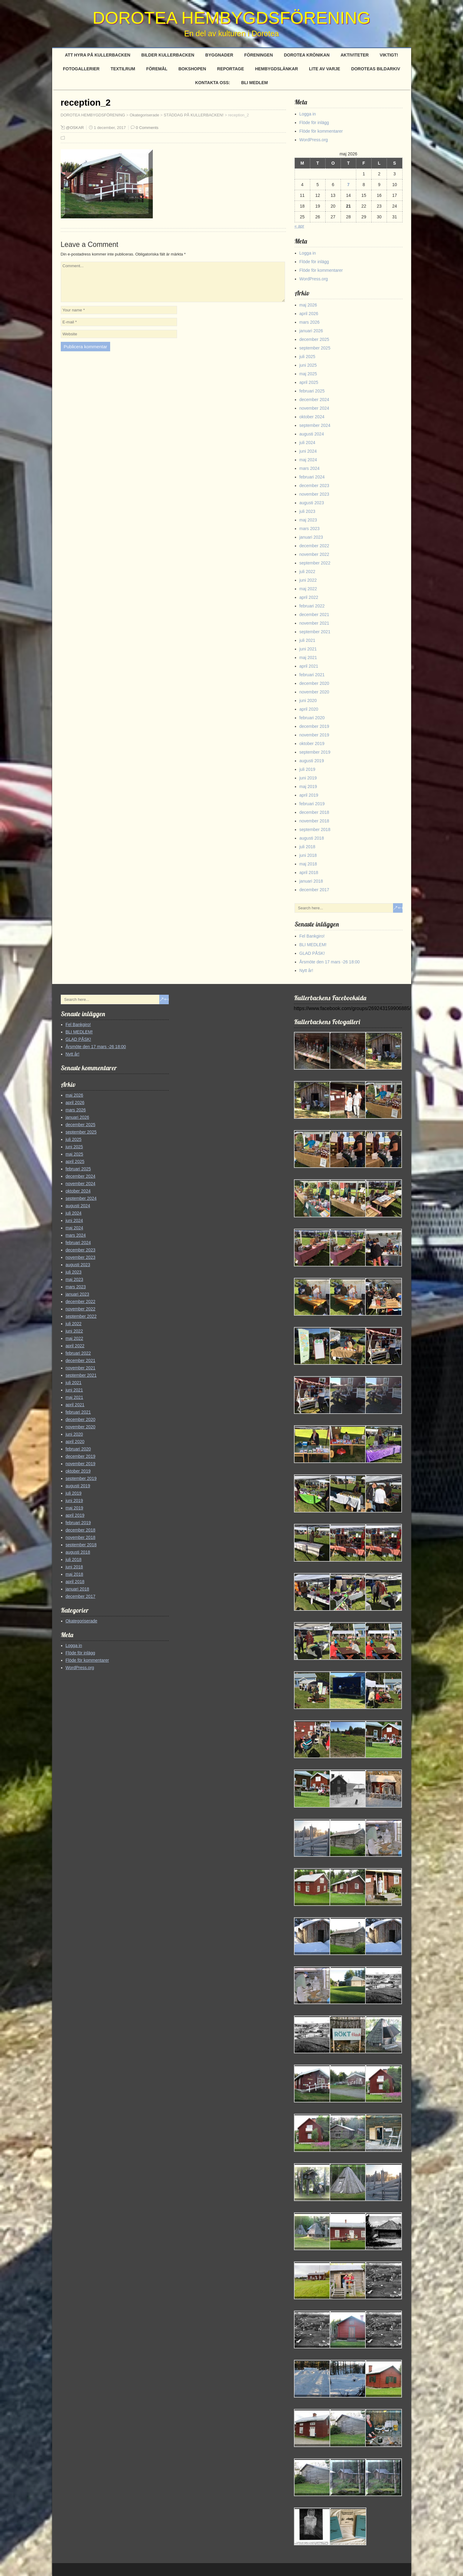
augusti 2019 (311, 760)
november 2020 (314, 691)
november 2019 (314, 734)
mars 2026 (309, 322)
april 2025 (308, 382)
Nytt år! (306, 970)
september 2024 (314, 425)
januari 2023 (311, 537)
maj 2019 (308, 786)
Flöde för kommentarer (321, 131)
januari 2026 (311, 330)
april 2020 (308, 709)
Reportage (230, 68)
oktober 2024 (312, 416)
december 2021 (314, 614)
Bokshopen (192, 68)
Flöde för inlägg (314, 122)
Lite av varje (324, 68)
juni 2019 (308, 777)
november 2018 (314, 820)
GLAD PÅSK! (312, 953)
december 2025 (314, 339)
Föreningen (258, 55)
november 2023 (314, 494)
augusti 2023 (311, 502)
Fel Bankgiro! (312, 936)
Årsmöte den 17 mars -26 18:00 (329, 961)
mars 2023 (309, 528)
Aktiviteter (355, 55)
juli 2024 (307, 442)
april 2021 (308, 666)
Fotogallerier (81, 68)
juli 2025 (307, 356)
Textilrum (122, 68)
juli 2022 (307, 571)
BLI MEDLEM (254, 82)
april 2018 (308, 872)
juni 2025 (308, 365)
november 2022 (314, 554)
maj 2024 (308, 459)
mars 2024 (309, 468)
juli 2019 (307, 769)
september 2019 (314, 752)
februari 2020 (312, 717)
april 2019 (308, 795)
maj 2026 (308, 304)
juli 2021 (307, 640)
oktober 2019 (312, 743)
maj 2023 (308, 519)
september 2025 (314, 347)
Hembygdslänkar (276, 68)
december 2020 (314, 683)
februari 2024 (312, 476)
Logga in (307, 113)
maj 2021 (308, 657)
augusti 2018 (311, 838)
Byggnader (219, 55)
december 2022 (314, 545)
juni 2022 (308, 580)
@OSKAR (75, 127)
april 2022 (308, 597)
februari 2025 (312, 390)
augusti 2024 (311, 433)
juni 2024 (308, 451)
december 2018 (314, 812)
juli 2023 (307, 511)
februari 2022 (312, 605)
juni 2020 (308, 700)
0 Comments (147, 127)
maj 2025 (308, 373)
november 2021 (314, 623)
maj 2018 (308, 863)
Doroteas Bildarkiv (375, 68)
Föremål (156, 68)
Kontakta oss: (212, 82)
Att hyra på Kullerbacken (97, 55)
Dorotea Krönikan (307, 55)
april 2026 (308, 313)
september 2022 (314, 562)
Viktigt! (389, 55)
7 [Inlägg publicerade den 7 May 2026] (348, 184)
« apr (299, 226)
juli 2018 (307, 846)
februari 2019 (312, 803)
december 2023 (314, 485)
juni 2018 (308, 855)
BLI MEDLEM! (313, 944)
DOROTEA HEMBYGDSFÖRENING (231, 17)
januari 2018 (311, 881)
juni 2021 (308, 648)
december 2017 (314, 889)
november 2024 (314, 408)
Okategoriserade (82, 1620)
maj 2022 (308, 588)
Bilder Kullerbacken (168, 55)
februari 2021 (312, 674)
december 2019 (314, 726)
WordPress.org (313, 139)
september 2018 (314, 829)
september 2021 (314, 631)
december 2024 (314, 399)
